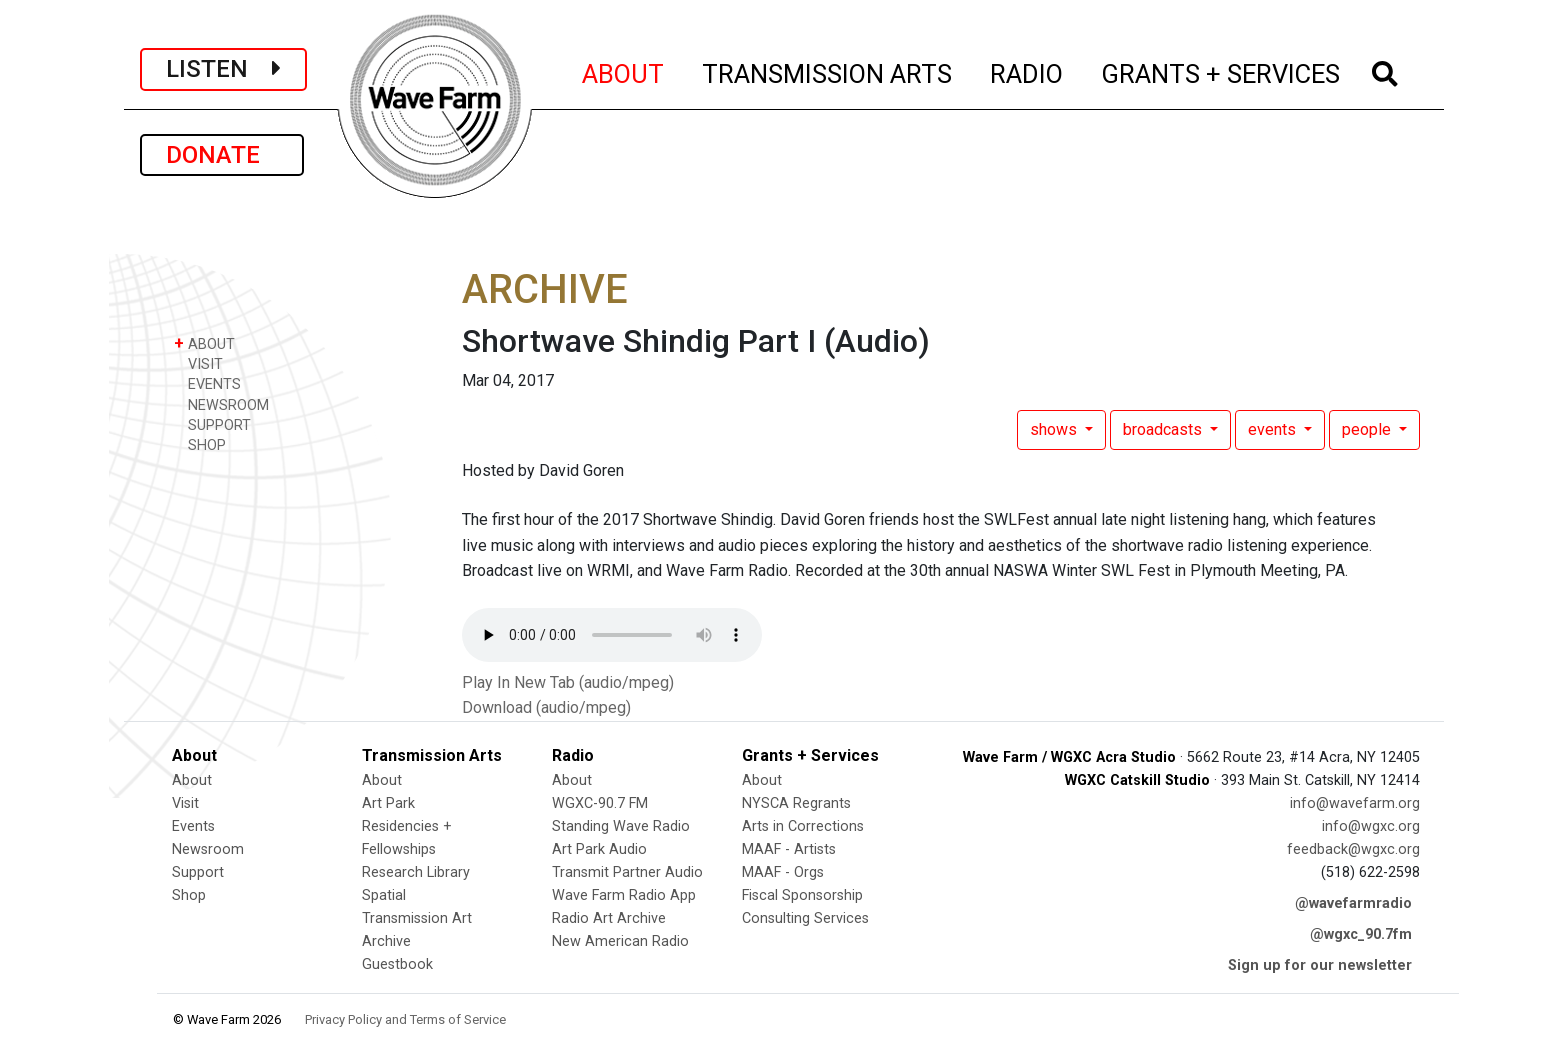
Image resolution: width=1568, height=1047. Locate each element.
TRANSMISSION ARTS (828, 71)
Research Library (416, 872)
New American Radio (620, 941)
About (192, 780)
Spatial (384, 895)
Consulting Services (805, 918)
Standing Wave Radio (621, 826)
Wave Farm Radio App (624, 895)
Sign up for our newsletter (1320, 965)
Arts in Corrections (803, 826)
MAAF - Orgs (783, 872)
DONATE (222, 155)
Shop (189, 895)
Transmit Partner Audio (627, 872)
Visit (185, 803)
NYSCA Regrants (796, 803)
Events (193, 826)
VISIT (198, 363)
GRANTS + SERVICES (1221, 71)
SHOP (200, 444)
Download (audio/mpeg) (546, 707)
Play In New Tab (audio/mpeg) (568, 682)
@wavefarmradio (1353, 903)
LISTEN (223, 69)
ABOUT (624, 71)
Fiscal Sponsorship (802, 895)
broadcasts (1164, 429)
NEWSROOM (221, 404)
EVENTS (207, 383)
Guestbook (397, 964)
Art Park (388, 803)
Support (198, 872)
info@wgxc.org (1371, 826)
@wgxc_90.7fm (1361, 934)
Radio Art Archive (609, 918)
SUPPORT (212, 424)
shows (1055, 429)
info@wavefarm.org (1355, 803)
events (1274, 429)
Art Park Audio (599, 849)
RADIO (1027, 71)
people (1368, 429)
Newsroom (208, 849)
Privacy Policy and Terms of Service (405, 1019)
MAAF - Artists (789, 849)
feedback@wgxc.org (1353, 849)
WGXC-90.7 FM (600, 803)
